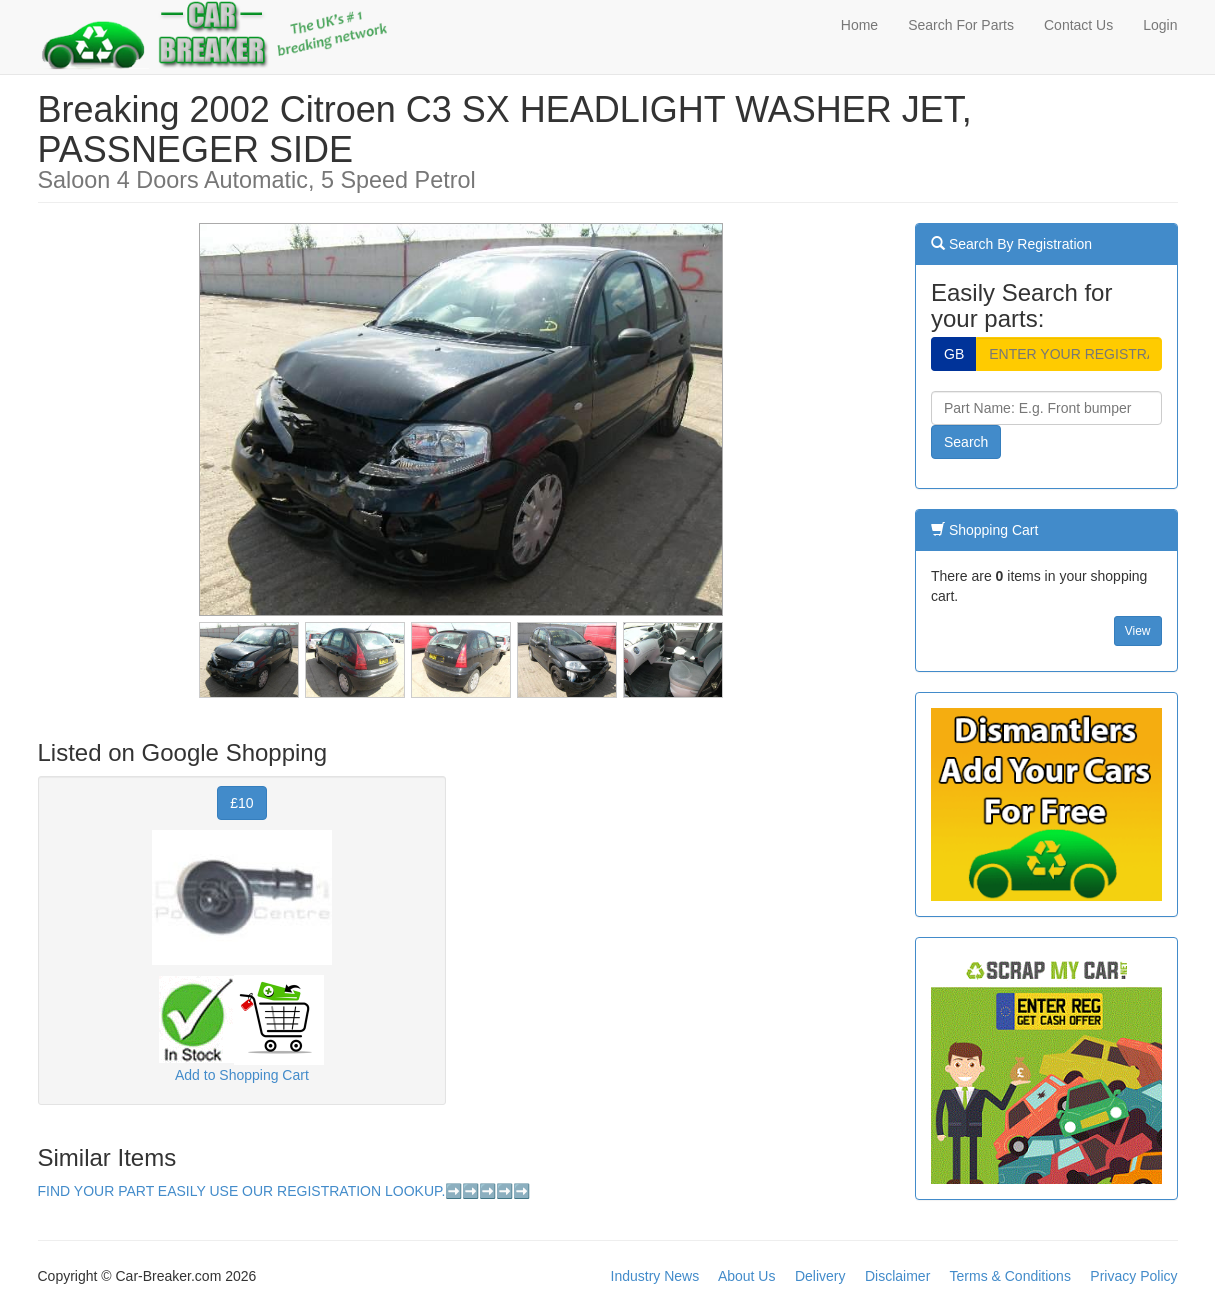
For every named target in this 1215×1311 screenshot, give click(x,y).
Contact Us (1078, 25)
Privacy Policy (1133, 1276)
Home (859, 25)
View (1138, 631)
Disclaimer (897, 1276)
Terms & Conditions (1010, 1276)
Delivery (820, 1276)
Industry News (655, 1276)
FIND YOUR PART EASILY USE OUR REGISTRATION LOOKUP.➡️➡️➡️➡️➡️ (284, 1191)
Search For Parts (961, 25)
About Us (747, 1276)
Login (1160, 25)
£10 (241, 803)
